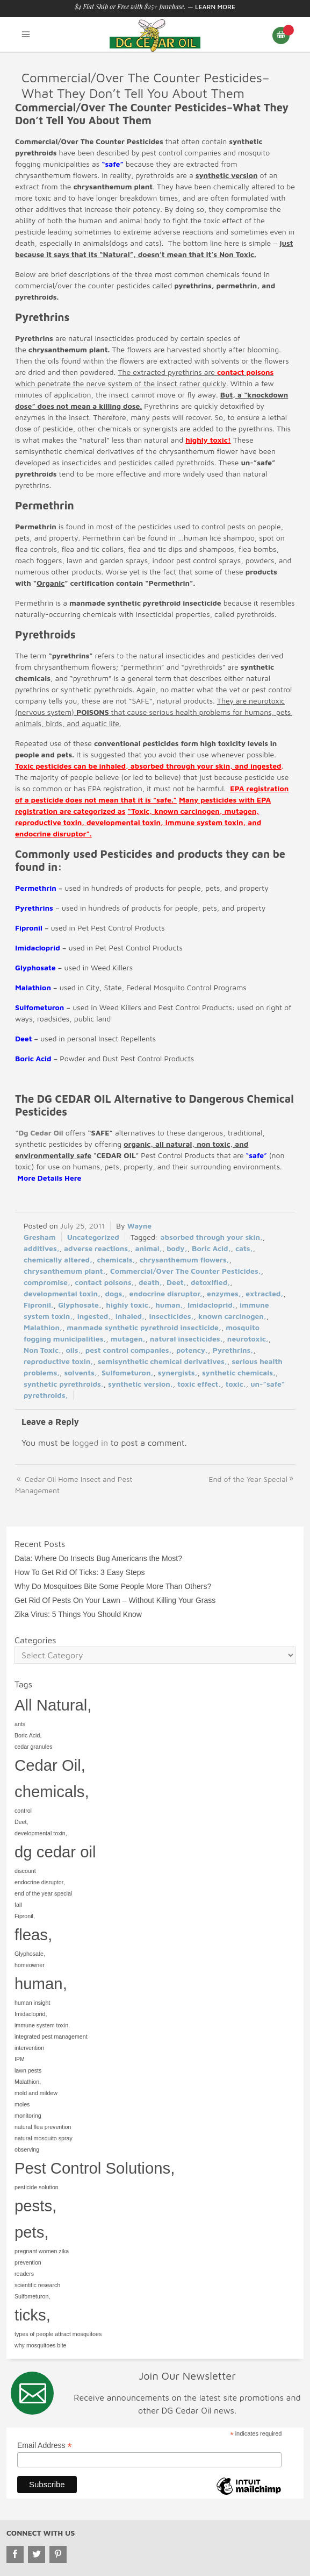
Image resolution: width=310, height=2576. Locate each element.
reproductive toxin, (58, 1361)
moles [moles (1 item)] (22, 2104)
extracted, (264, 1293)
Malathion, (43, 1327)
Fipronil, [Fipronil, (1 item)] (25, 1916)
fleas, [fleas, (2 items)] (33, 1934)
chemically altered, (58, 1259)
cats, (244, 1248)
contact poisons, (104, 1282)
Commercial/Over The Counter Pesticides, (185, 1270)
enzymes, (224, 1293)
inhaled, (130, 1316)
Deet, (176, 1282)
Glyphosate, (80, 1304)
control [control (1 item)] (23, 1810)
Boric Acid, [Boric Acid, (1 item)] (28, 1735)
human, (169, 1304)
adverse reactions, (97, 1248)
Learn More (215, 7)
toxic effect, (199, 1383)
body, (177, 1248)
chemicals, (116, 1259)
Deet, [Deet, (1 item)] (21, 1822)
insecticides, (171, 1316)
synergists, (178, 1372)
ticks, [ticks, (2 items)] (33, 2315)
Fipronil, (39, 1304)
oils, (73, 1349)
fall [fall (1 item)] (18, 1904)
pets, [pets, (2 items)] (32, 2232)
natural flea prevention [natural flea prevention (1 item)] (43, 2127)
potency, (192, 1349)
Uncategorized (93, 1236)
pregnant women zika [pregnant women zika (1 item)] (42, 2251)
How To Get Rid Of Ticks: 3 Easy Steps (80, 1572)
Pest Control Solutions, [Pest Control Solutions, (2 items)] (95, 2168)
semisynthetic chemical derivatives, (162, 1361)
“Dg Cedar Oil (39, 1132)
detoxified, (210, 1282)
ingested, (94, 1316)
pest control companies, (128, 1349)
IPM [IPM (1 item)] (20, 2059)
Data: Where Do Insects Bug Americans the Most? (98, 1558)
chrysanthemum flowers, (184, 1259)
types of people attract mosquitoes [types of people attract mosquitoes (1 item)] (58, 2334)
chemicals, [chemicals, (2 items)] (52, 1791)
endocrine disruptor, (166, 1293)
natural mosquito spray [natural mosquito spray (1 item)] (44, 2138)
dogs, (115, 1293)
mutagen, (128, 1338)
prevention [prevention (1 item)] (28, 2262)
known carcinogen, (232, 1316)
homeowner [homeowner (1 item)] (30, 1965)
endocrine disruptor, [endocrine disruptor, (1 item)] (40, 1882)
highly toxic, (128, 1304)
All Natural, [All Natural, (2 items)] (53, 1705)
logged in (90, 1442)
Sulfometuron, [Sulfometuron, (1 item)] (32, 2296)
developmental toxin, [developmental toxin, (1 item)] (41, 1833)
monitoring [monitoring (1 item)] (28, 2115)
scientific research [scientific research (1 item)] (37, 2285)
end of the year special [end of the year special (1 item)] (43, 1893)
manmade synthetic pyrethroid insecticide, (144, 1327)
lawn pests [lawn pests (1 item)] (28, 2070)
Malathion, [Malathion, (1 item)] (28, 2081)
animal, (148, 1248)
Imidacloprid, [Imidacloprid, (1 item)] (31, 2014)
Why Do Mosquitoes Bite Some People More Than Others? (113, 1586)
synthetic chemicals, (239, 1372)
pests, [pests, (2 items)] (35, 2206)
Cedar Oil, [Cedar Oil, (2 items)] (50, 1765)
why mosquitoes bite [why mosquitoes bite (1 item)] (41, 2345)
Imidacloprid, (211, 1304)
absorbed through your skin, (211, 1236)
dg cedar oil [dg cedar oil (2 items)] (55, 1852)
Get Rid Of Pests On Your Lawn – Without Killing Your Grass (115, 1600)
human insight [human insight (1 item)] (32, 2002)
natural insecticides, (186, 1338)
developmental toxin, (62, 1293)
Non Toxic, (42, 1349)
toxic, (236, 1383)
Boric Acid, (211, 1248)
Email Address (44, 2445)
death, (150, 1282)
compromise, (47, 1282)
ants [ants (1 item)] (20, 1724)
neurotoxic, (248, 1338)
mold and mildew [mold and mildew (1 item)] (36, 2093)
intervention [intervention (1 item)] (29, 2048)
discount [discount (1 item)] (25, 1871)
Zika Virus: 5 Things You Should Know (78, 1614)
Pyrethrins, (232, 1349)
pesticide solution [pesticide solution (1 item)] (37, 2187)
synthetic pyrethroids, (64, 1383)
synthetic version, (140, 1383)
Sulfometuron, (127, 1372)
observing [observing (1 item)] (27, 2149)
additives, (42, 1248)
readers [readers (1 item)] (24, 2273)
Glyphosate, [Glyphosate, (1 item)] (30, 1953)
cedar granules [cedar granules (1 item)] (34, 1746)
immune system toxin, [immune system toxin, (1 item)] (42, 2025)
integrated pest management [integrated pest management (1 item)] (51, 2036)
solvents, (80, 1372)
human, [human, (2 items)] (41, 1983)
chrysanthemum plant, (65, 1270)
